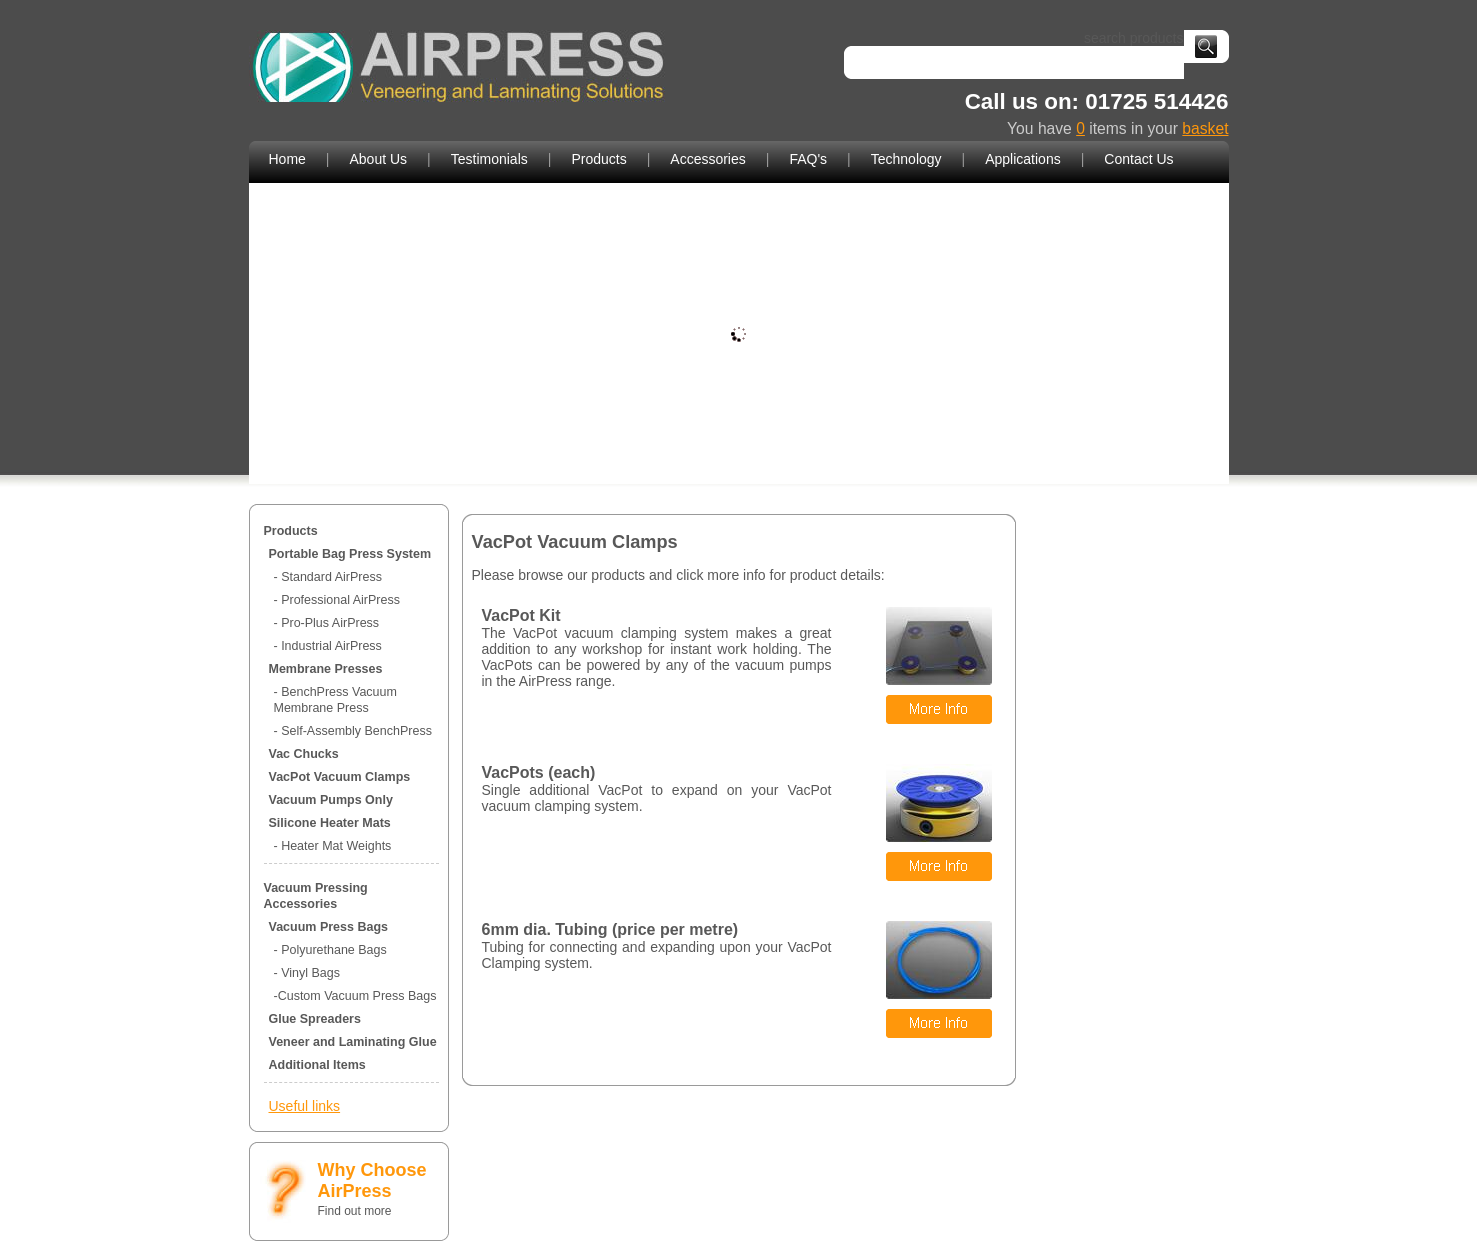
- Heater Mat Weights (333, 846)
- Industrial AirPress (328, 646)
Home (287, 159)
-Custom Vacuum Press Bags (355, 996)
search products (1129, 38)
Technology (906, 159)
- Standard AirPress (328, 577)
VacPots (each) (539, 772)
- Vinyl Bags (307, 973)
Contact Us (1138, 159)
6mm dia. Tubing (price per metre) (610, 929)
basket (1205, 128)
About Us (379, 159)
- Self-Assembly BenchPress (353, 731)
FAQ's (808, 159)
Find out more (355, 1211)
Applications (1023, 159)
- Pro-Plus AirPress (327, 623)
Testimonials (489, 159)
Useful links (305, 1106)
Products (598, 159)
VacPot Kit (521, 615)
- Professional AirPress (337, 600)
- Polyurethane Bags (330, 950)
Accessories (707, 159)
